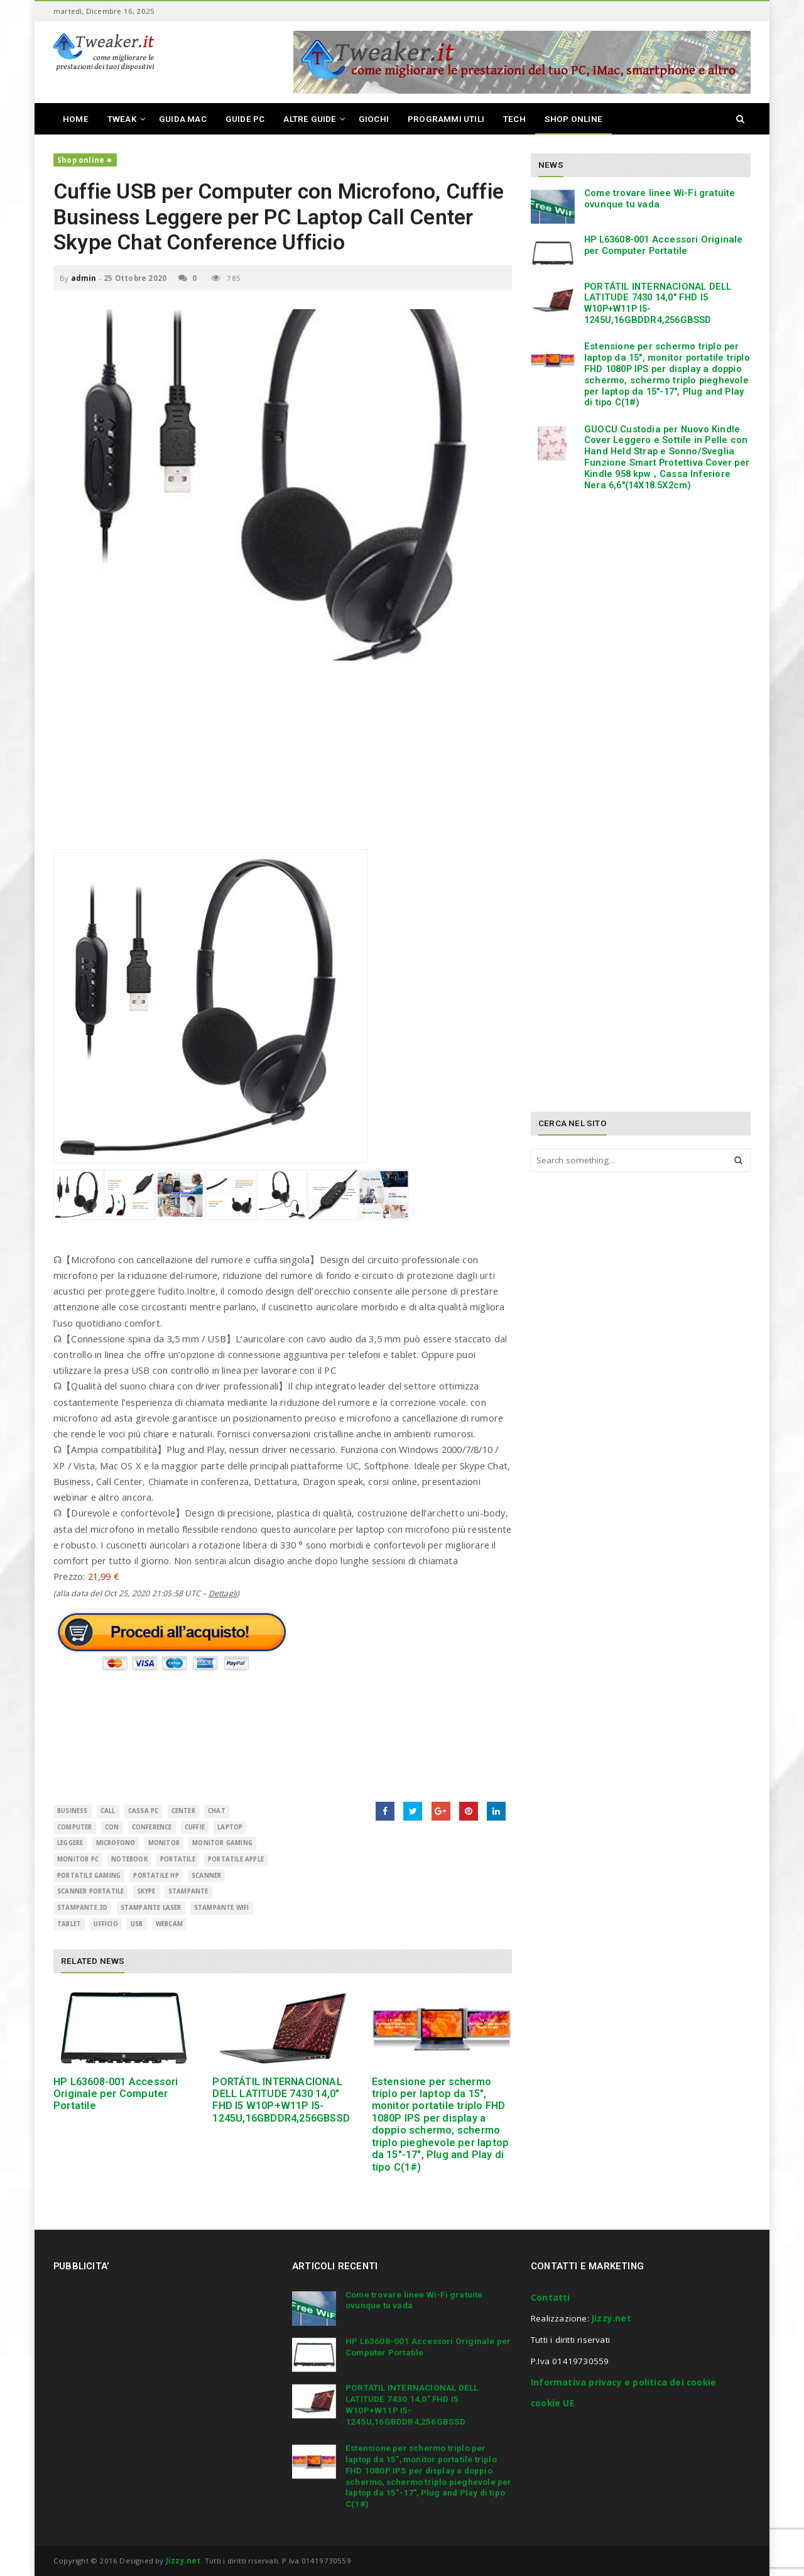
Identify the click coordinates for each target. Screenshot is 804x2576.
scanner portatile (90, 1891)
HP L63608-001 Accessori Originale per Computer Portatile (115, 2094)
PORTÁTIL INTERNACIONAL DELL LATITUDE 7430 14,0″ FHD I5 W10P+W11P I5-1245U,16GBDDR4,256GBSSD (281, 2100)
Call (108, 1811)
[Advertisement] (282, 761)
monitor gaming (222, 1843)
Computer (74, 1827)
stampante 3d (82, 1908)
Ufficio (105, 1924)
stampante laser (151, 1908)
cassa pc (143, 1811)
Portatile (177, 1859)
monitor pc (78, 1859)
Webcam (169, 1924)
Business (72, 1811)
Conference (152, 1827)
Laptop (229, 1827)
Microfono (116, 1843)
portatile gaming (89, 1876)
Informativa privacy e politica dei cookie (623, 2382)
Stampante (188, 1891)
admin (84, 278)
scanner (206, 1876)
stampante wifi (221, 1908)
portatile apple (236, 1859)
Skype (146, 1891)
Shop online (80, 160)
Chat (216, 1811)
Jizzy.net (611, 2318)
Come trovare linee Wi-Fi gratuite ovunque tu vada (660, 198)
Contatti (550, 2297)
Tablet (69, 1924)
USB (137, 1924)
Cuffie (195, 1827)
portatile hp (155, 1876)
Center (183, 1811)
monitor (164, 1843)
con (112, 1827)
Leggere (70, 1843)
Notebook (129, 1859)
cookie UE (552, 2403)
